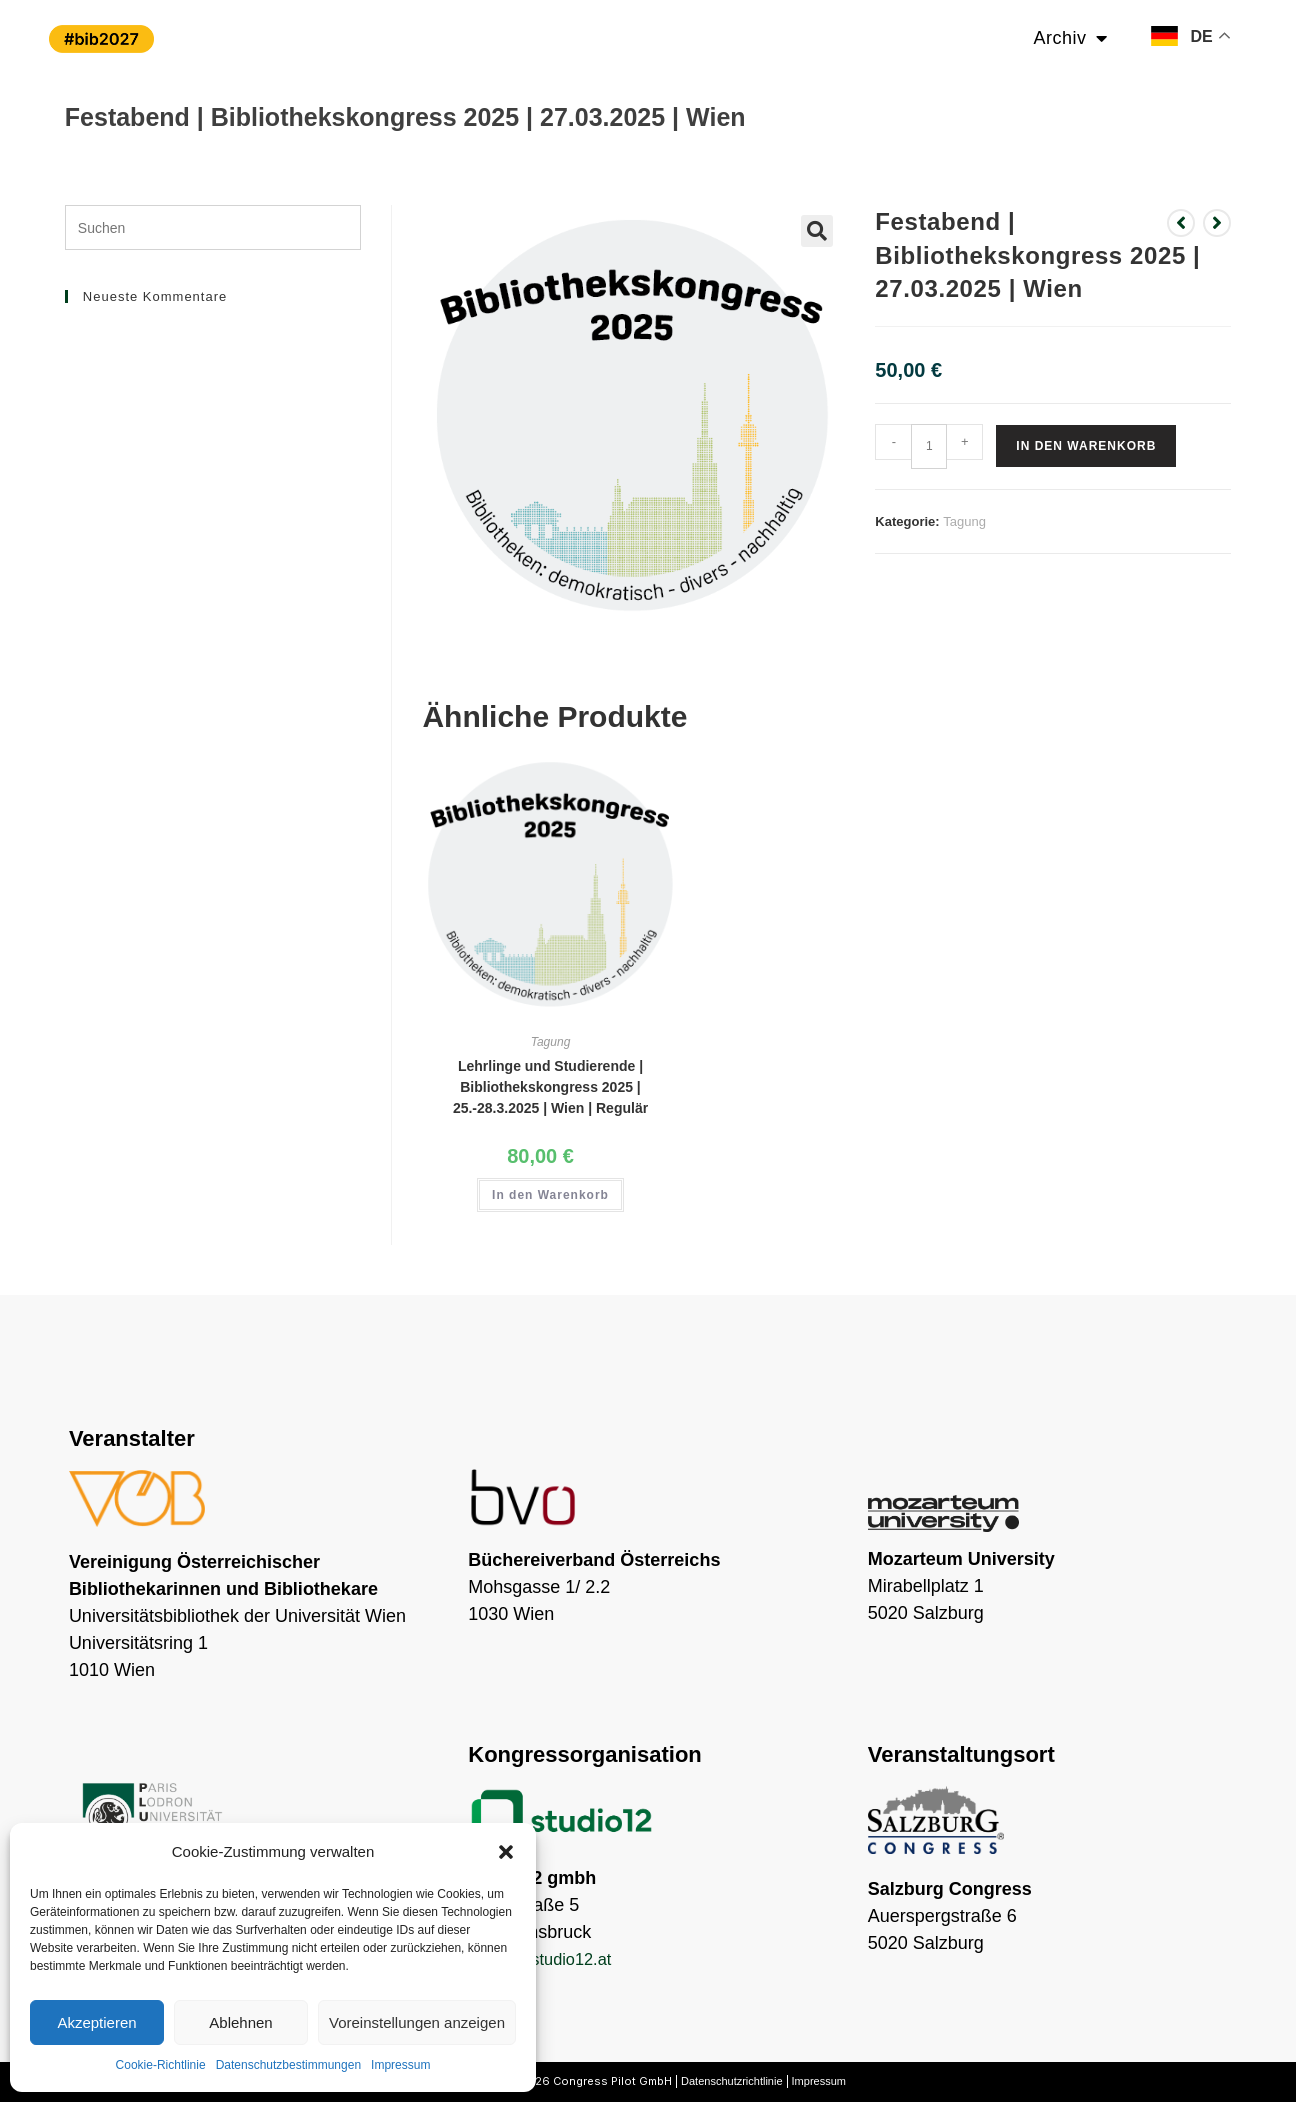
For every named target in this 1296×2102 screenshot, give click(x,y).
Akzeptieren (96, 2022)
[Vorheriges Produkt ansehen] (1181, 223)
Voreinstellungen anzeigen (417, 2022)
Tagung (964, 521)
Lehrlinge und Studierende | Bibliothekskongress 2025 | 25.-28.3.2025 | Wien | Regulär (550, 1087)
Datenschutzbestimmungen (288, 2065)
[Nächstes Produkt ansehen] (1217, 223)
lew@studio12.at (556, 1959)
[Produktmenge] (929, 446)
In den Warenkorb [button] (550, 1195)
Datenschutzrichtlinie (732, 2081)
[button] (506, 1852)
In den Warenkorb (1086, 446)
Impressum (400, 2065)
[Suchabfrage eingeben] (213, 227)
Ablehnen (240, 2022)
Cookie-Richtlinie (161, 2065)
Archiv (1070, 38)
